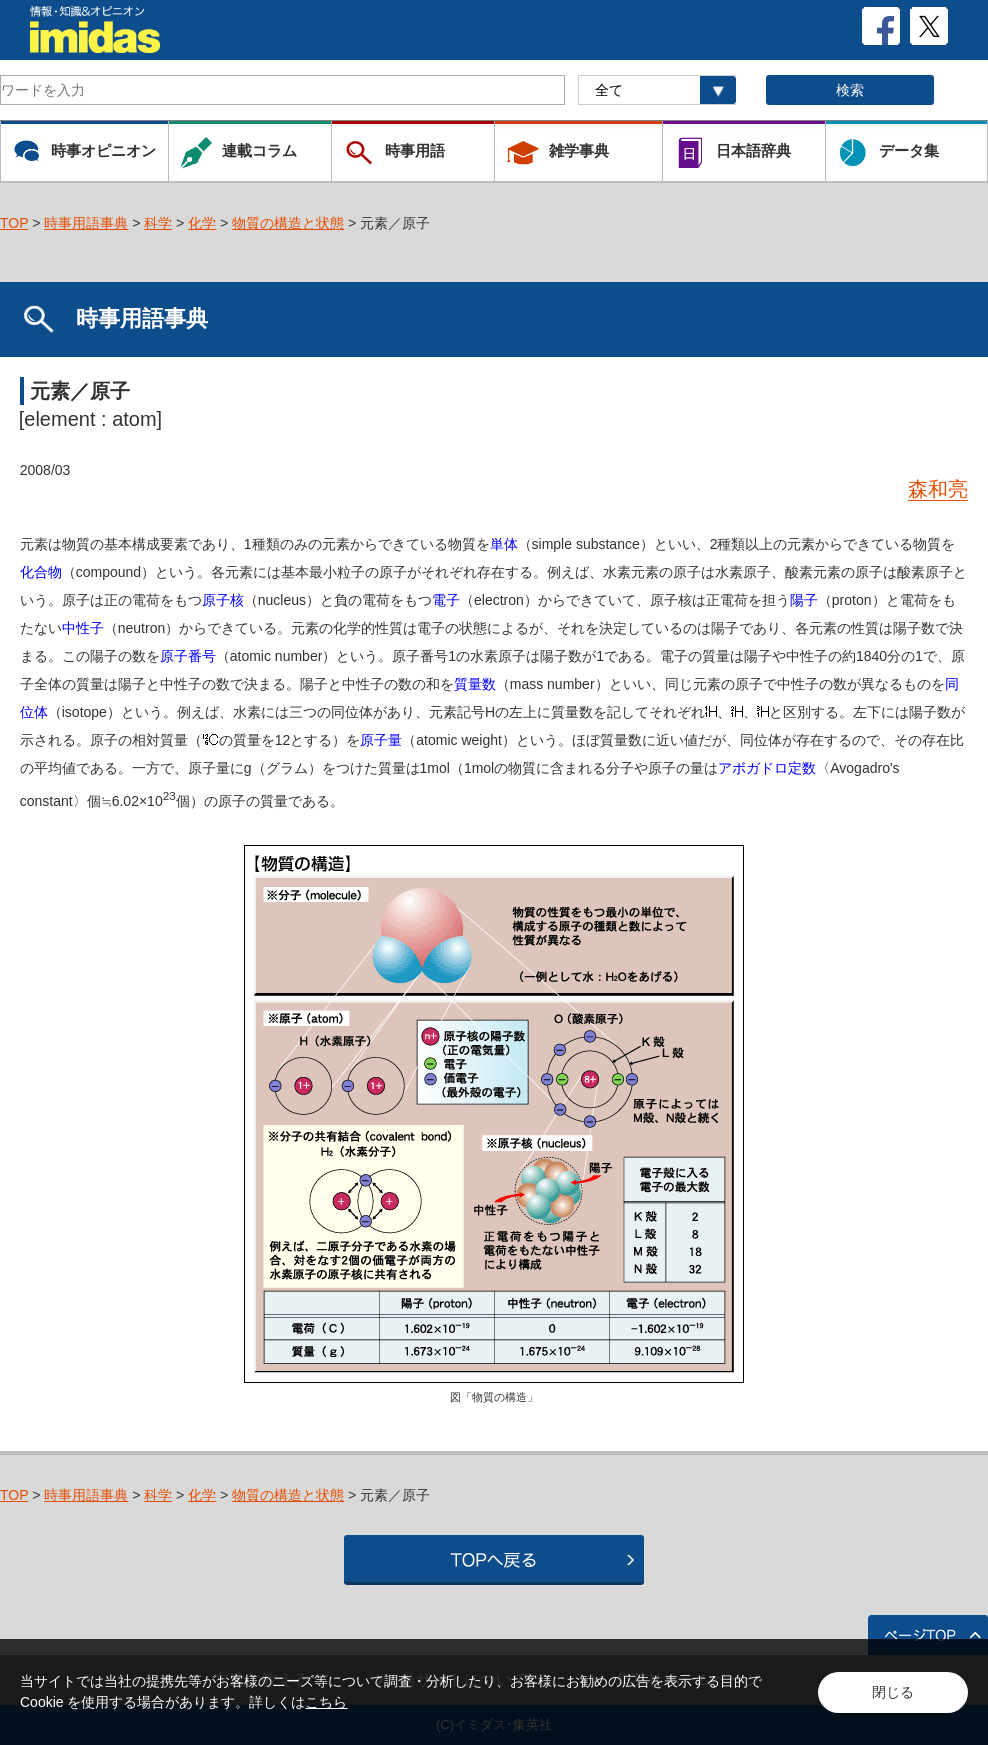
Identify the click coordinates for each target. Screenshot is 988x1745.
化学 (202, 223)
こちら (326, 1702)
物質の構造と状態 (288, 223)
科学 (158, 223)
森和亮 (938, 489)
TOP (14, 223)
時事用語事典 (86, 223)
